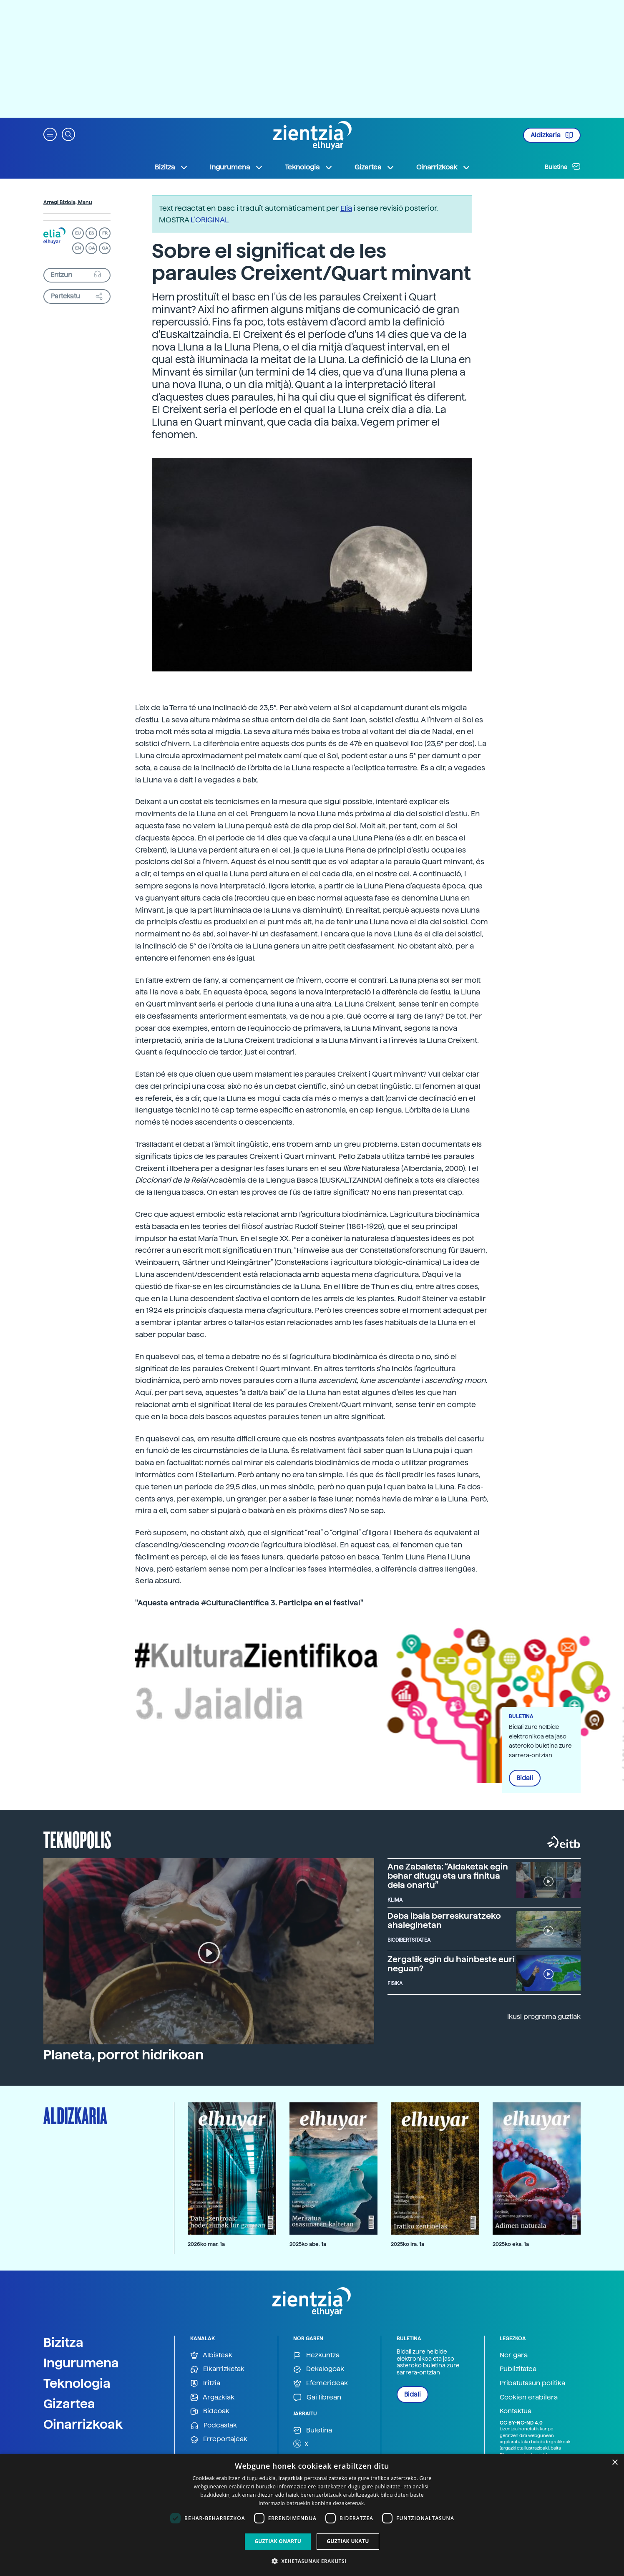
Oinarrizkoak (83, 2424)
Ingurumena (81, 2362)
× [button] (614, 2463)
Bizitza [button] (171, 167)
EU (78, 233)
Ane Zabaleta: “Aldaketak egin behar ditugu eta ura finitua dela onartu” (447, 1876)
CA (91, 248)
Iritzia (205, 2383)
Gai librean (317, 2397)
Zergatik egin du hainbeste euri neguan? (451, 1963)
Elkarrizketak (217, 2369)
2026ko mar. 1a (206, 2244)
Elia (346, 208)
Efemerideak (320, 2383)
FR (105, 233)
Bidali (524, 1778)
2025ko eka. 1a (511, 2244)
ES (91, 233)
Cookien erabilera (529, 2397)
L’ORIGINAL (210, 219)
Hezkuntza (316, 2355)
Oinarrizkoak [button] (443, 167)
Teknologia (77, 2383)
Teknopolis (77, 1839)
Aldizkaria (552, 135)
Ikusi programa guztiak (544, 2017)
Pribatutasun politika (532, 2383)
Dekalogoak (318, 2369)
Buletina (563, 166)
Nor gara (514, 2355)
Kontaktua (515, 2411)
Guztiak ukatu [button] (348, 2541)
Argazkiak (212, 2397)
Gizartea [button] (375, 167)
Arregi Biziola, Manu (67, 202)
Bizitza (63, 2342)
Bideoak (209, 2411)
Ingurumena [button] (236, 167)
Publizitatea (518, 2369)
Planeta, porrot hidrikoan (123, 2055)
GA (105, 248)
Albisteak (211, 2355)
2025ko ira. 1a (407, 2244)
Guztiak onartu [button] (277, 2541)
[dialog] (312, 2515)
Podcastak (213, 2425)
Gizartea (69, 2403)
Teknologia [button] (309, 167)
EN (78, 248)
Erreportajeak (218, 2439)
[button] (50, 133)
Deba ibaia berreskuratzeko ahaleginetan (444, 1920)
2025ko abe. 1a (307, 2244)
